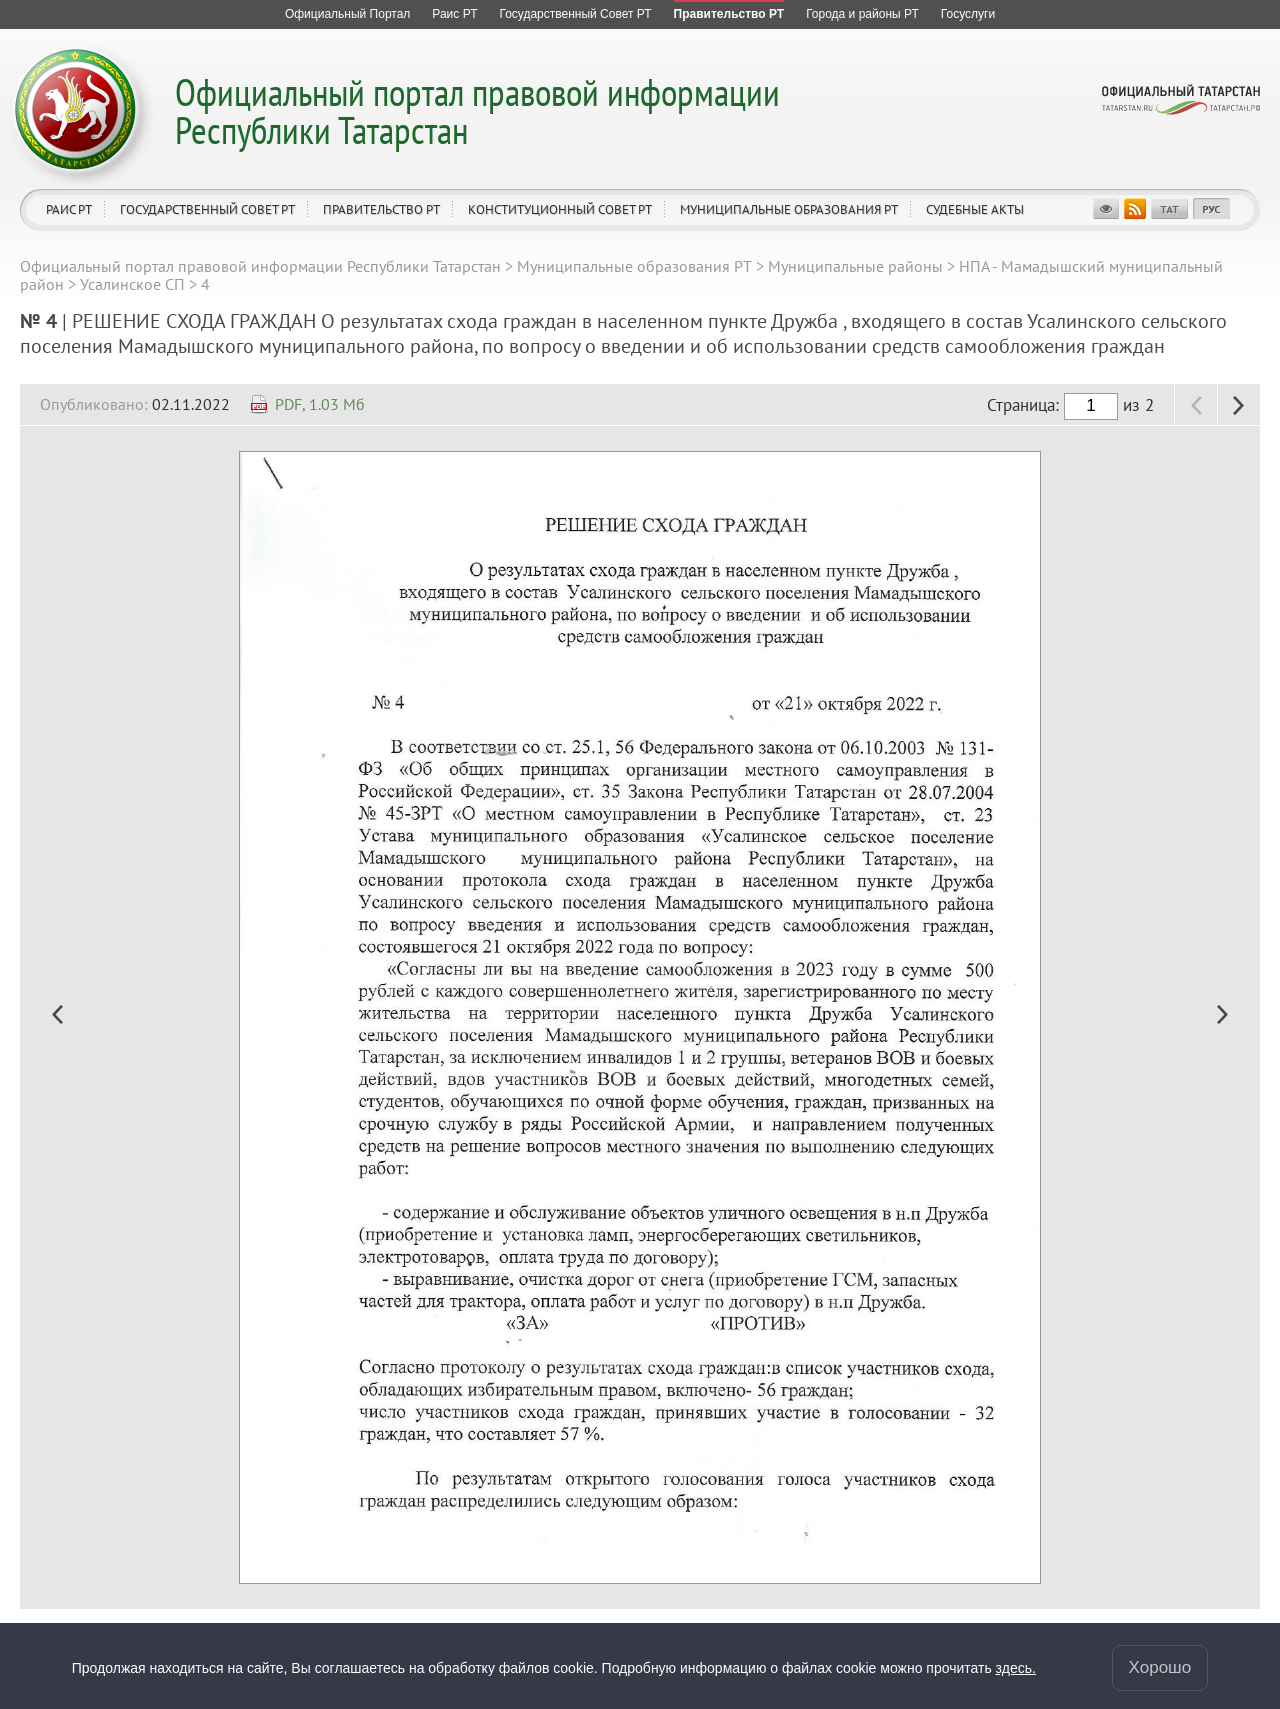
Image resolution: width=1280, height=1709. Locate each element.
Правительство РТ (381, 209)
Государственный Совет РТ (207, 209)
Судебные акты (975, 209)
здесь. (1016, 1668)
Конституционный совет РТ (560, 209)
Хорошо (1160, 1667)
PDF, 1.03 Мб (320, 404)
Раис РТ (69, 209)
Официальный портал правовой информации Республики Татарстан (477, 110)
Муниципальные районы (855, 266)
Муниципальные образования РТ (789, 209)
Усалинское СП (132, 284)
